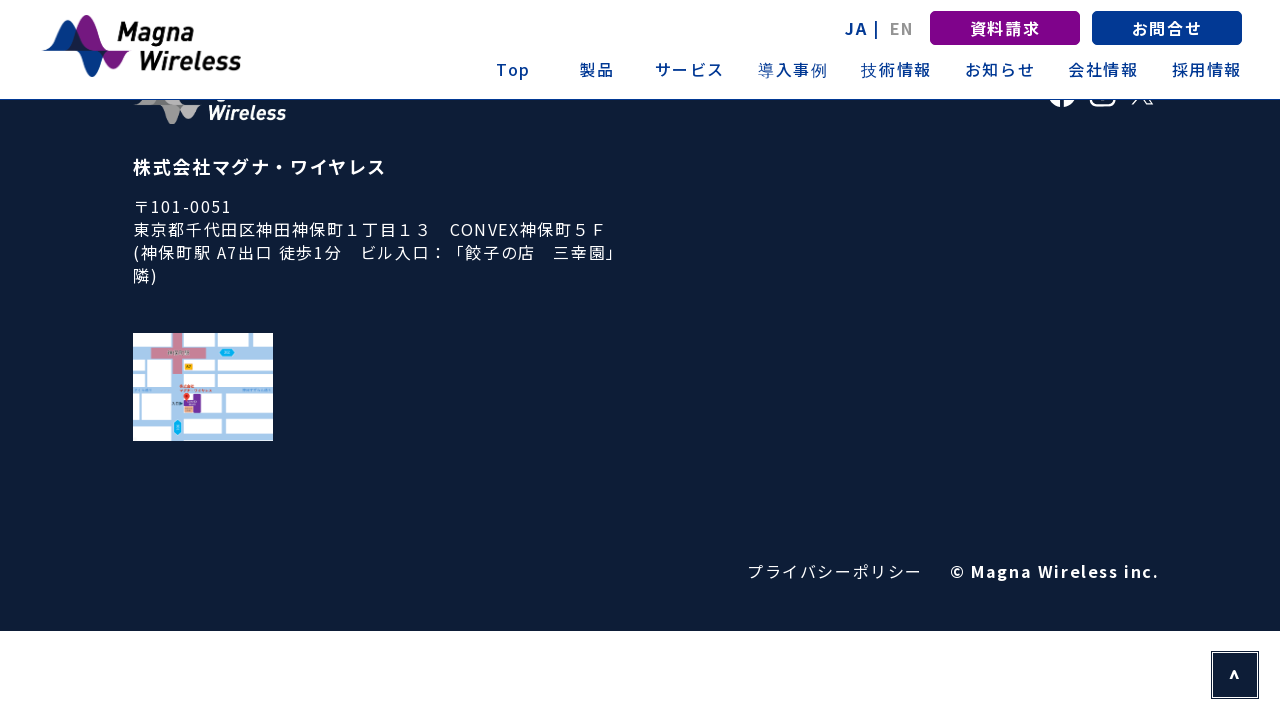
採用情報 (1207, 69)
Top (513, 69)
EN (902, 28)
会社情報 (1103, 69)
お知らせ (1000, 69)
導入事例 (793, 69)
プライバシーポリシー (835, 571)
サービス (690, 69)
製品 (596, 69)
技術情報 (896, 69)
